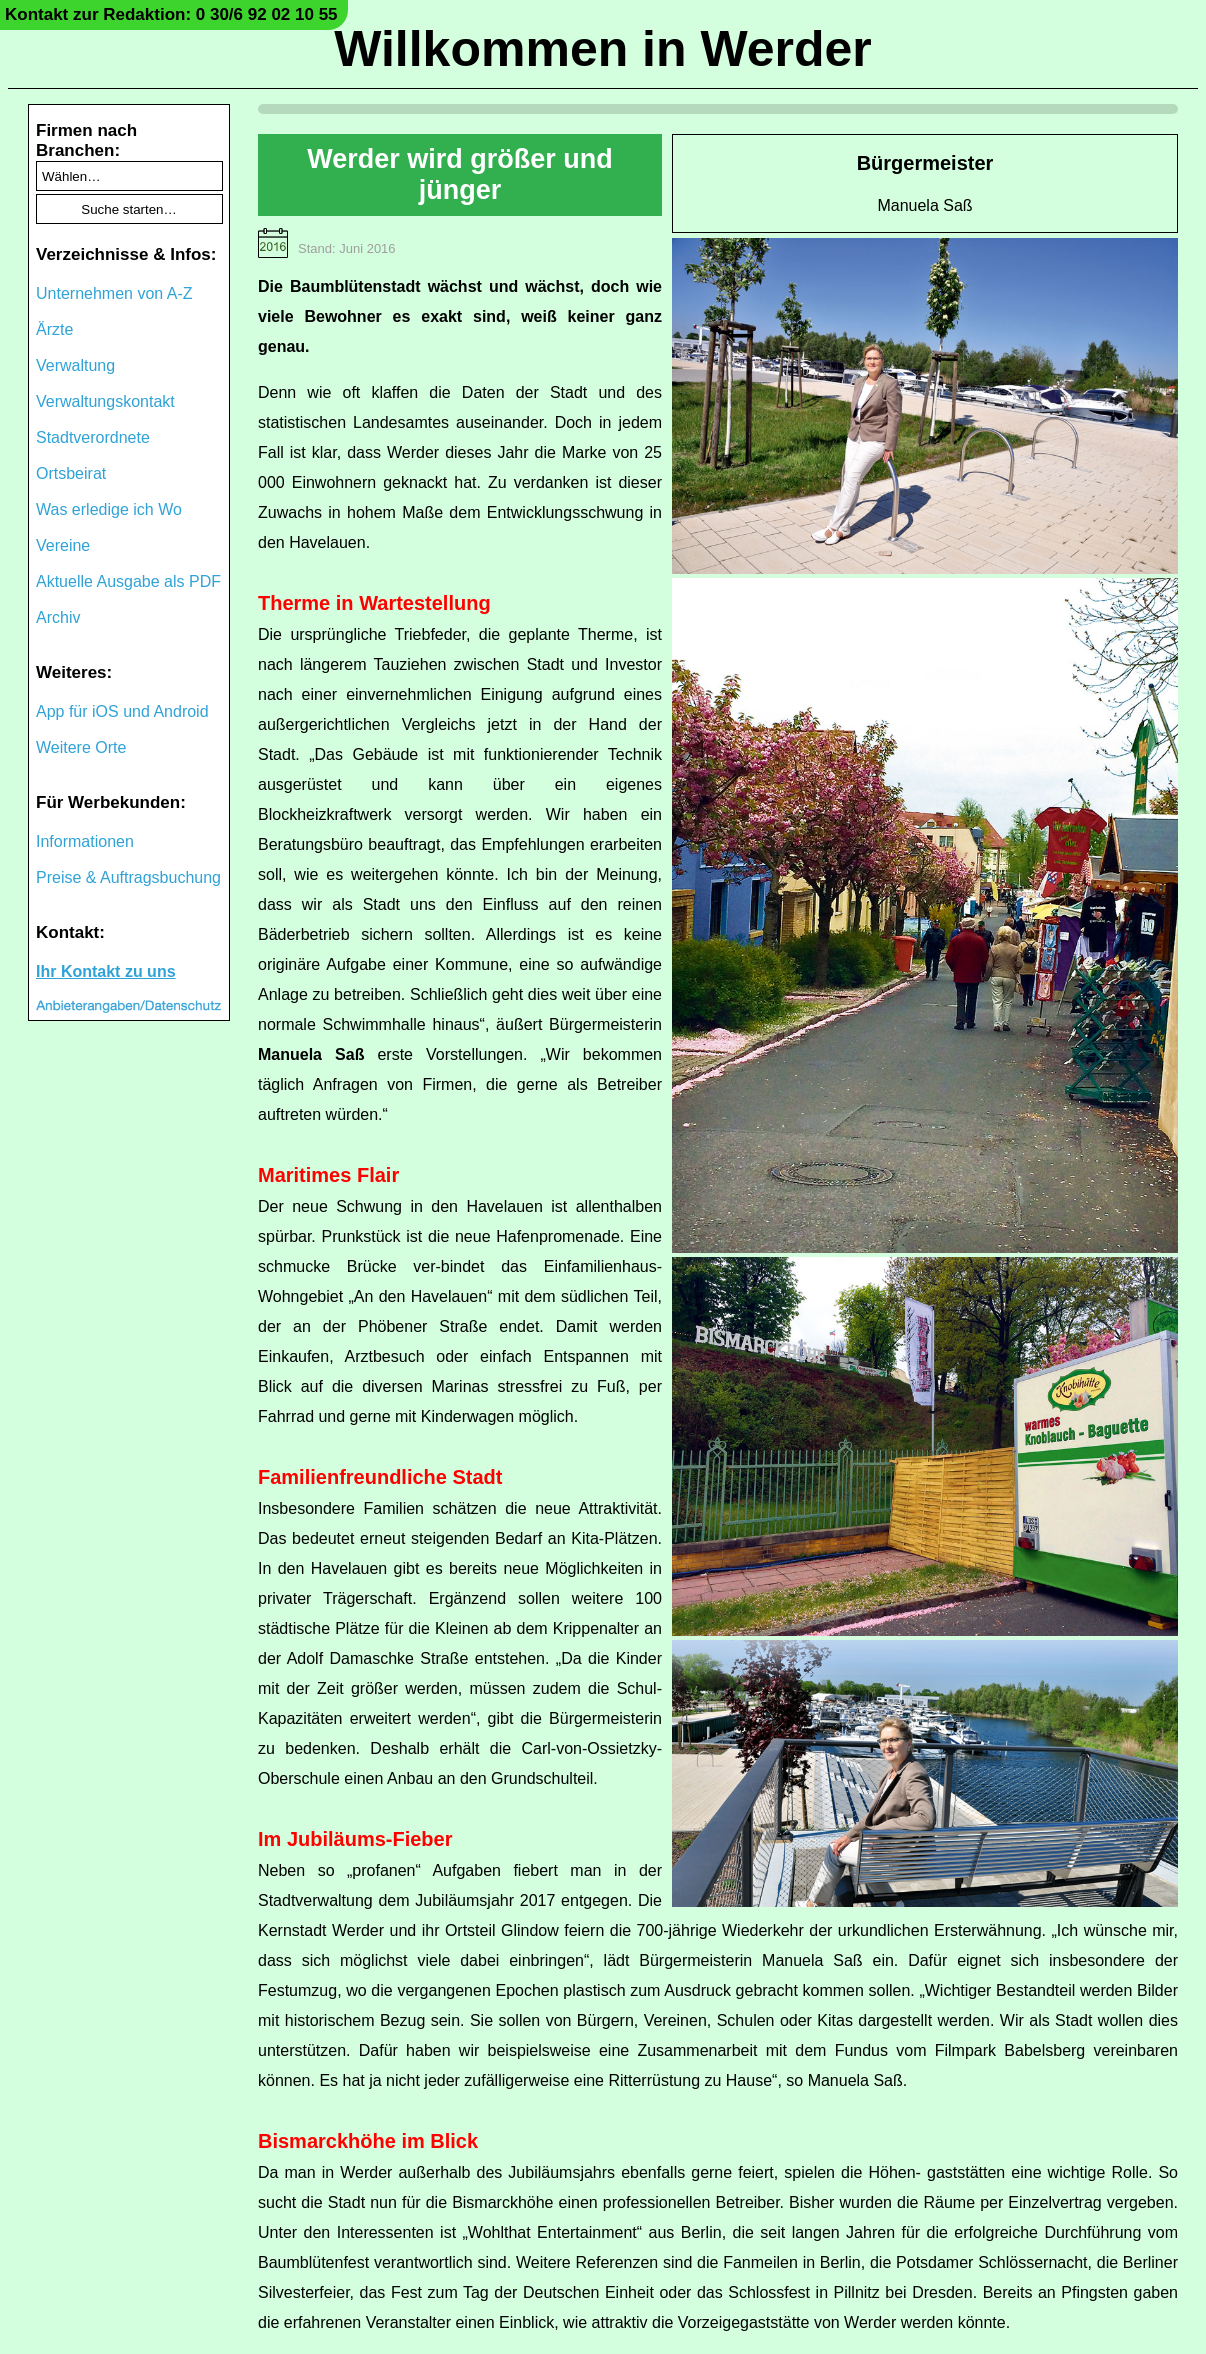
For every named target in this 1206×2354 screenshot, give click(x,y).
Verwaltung (75, 365)
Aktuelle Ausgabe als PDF (128, 581)
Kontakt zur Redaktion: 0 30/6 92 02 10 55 (171, 14)
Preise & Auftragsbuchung (128, 877)
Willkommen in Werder (603, 49)
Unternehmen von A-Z (114, 293)
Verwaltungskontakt (105, 401)
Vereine (63, 545)
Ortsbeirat (71, 473)
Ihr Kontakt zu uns (106, 971)
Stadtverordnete (93, 437)
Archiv (58, 617)
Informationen (85, 841)
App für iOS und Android (122, 711)
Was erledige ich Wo (109, 509)
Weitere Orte (81, 747)
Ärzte (54, 329)
